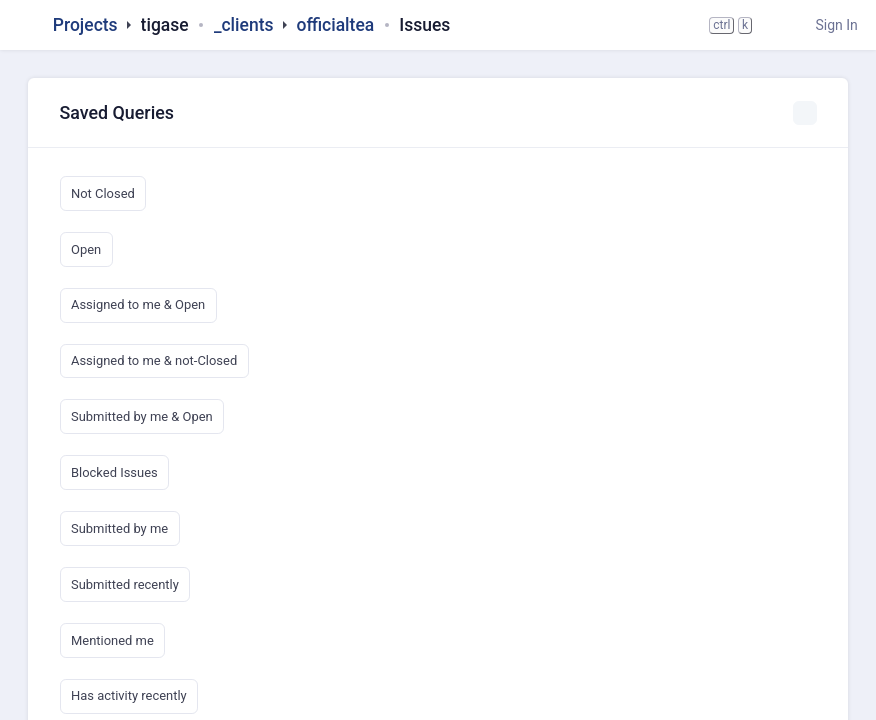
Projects (85, 25)
